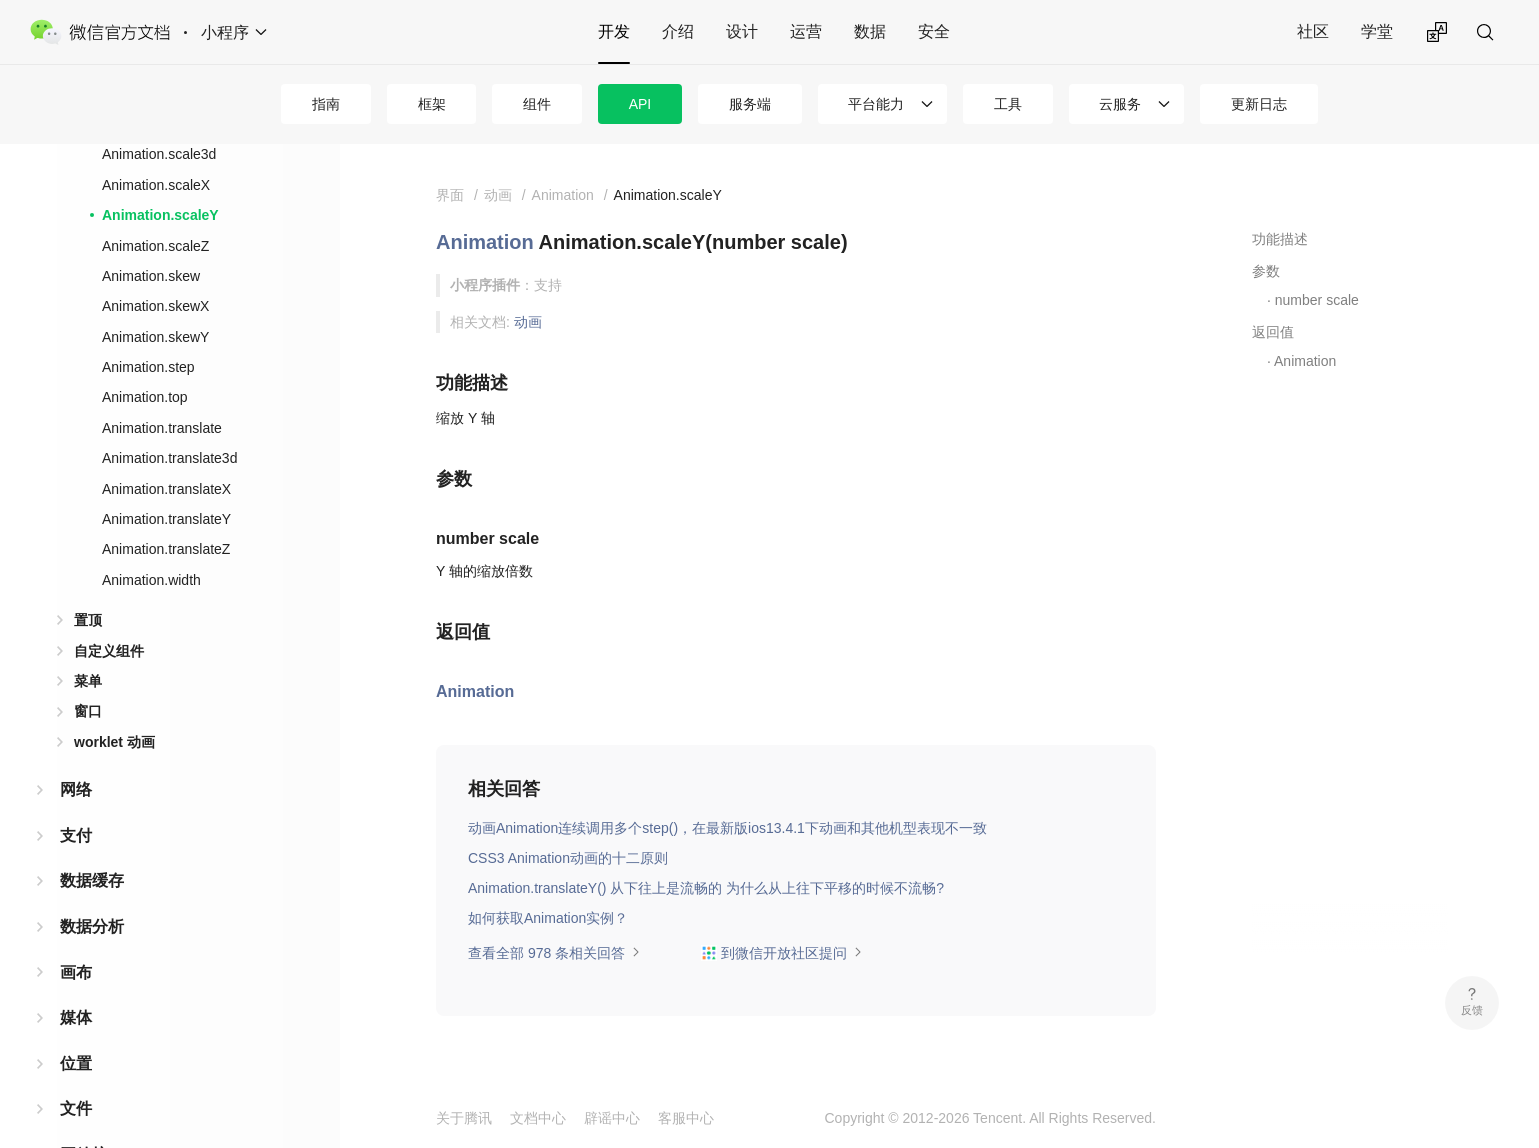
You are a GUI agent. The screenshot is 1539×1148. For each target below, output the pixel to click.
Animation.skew (151, 276)
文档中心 (538, 1118)
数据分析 (92, 926)
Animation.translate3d (169, 458)
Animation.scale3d (159, 154)
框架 (432, 104)
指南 (326, 104)
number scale (1317, 300)
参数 (1266, 271)
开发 (614, 31)
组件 (537, 104)
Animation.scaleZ (155, 246)
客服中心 (686, 1118)
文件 (76, 1108)
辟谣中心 (612, 1118)
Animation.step (148, 367)
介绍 (678, 31)
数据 (870, 31)
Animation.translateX (166, 489)
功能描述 (1280, 239)
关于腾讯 (464, 1118)
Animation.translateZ (166, 549)
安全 (934, 31)
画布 (76, 972)
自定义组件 (109, 651)
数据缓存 (92, 880)
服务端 (750, 104)
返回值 (1273, 332)
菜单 (88, 681)
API (640, 104)
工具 (1008, 104)
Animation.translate (162, 428)
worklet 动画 (114, 742)
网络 (76, 789)
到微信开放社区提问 (782, 953)
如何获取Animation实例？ (548, 918)
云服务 (1120, 104)
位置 (76, 1063)
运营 (806, 31)
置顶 (88, 620)
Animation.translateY (166, 519)
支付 (76, 835)
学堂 (1377, 31)
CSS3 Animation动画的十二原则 (568, 858)
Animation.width (151, 580)
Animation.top (145, 397)
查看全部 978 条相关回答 (554, 953)
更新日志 (1259, 104)
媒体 (76, 1017)
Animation (485, 242)
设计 (742, 31)
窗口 (88, 711)
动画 (528, 322)
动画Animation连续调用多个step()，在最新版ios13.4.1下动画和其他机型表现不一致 (727, 828)
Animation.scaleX (156, 185)
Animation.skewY (155, 337)
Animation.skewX (155, 306)
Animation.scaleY (160, 215)
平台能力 (876, 104)
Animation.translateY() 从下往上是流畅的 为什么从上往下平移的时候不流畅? (706, 888)
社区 (1313, 31)
